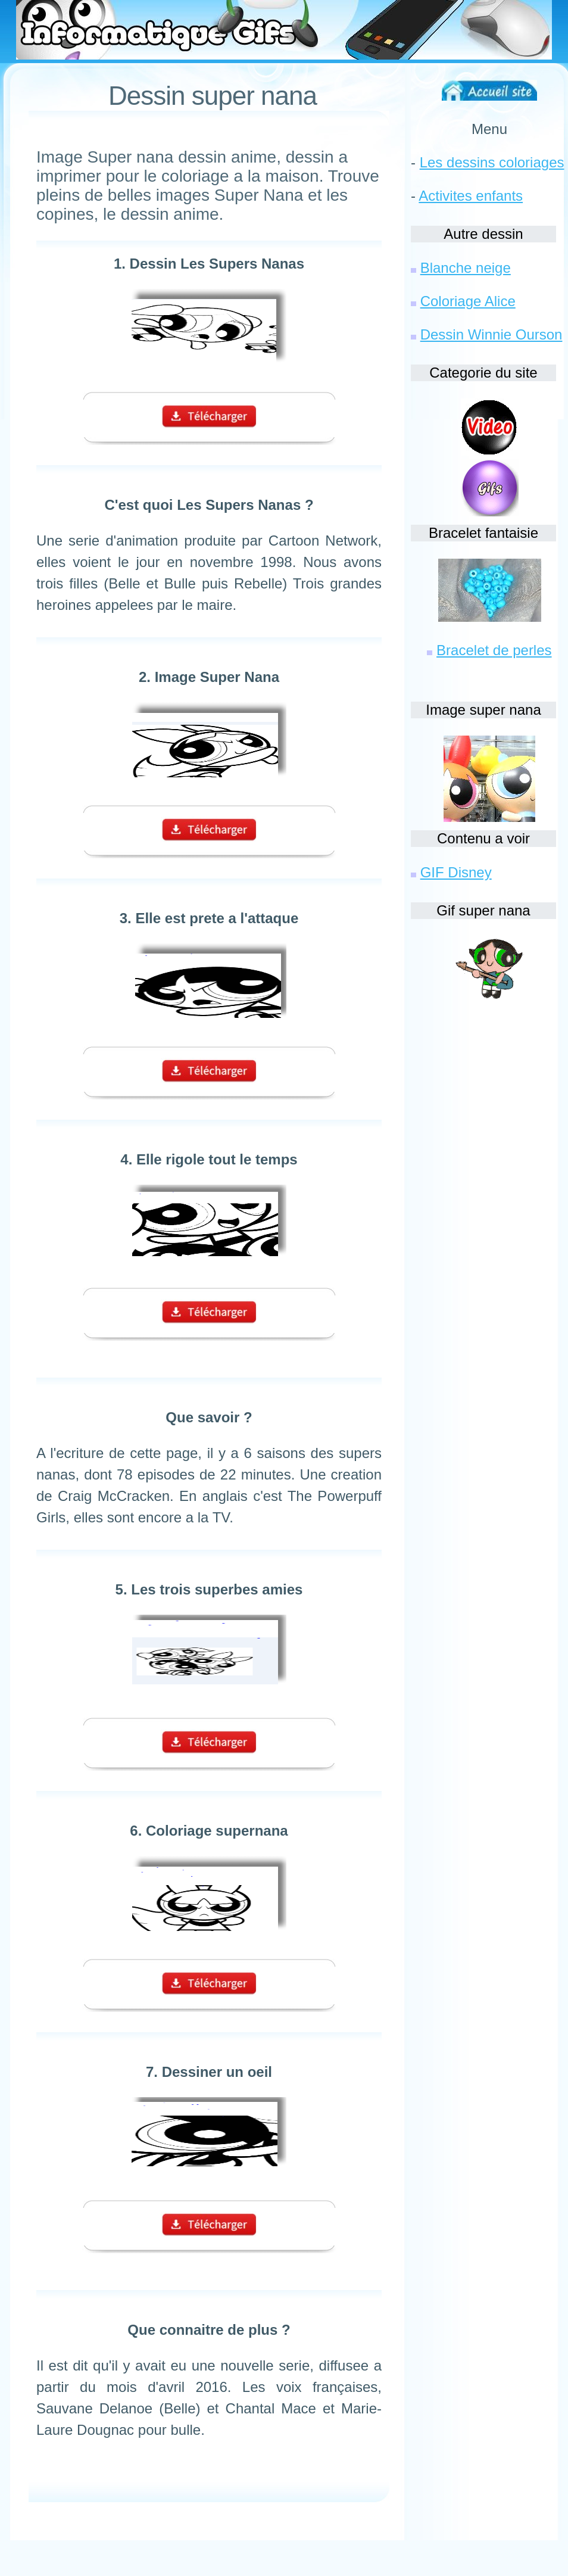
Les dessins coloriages (492, 162)
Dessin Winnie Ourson (491, 334)
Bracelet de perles (493, 650)
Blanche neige (465, 268)
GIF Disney (456, 872)
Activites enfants (471, 196)
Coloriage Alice (468, 301)
